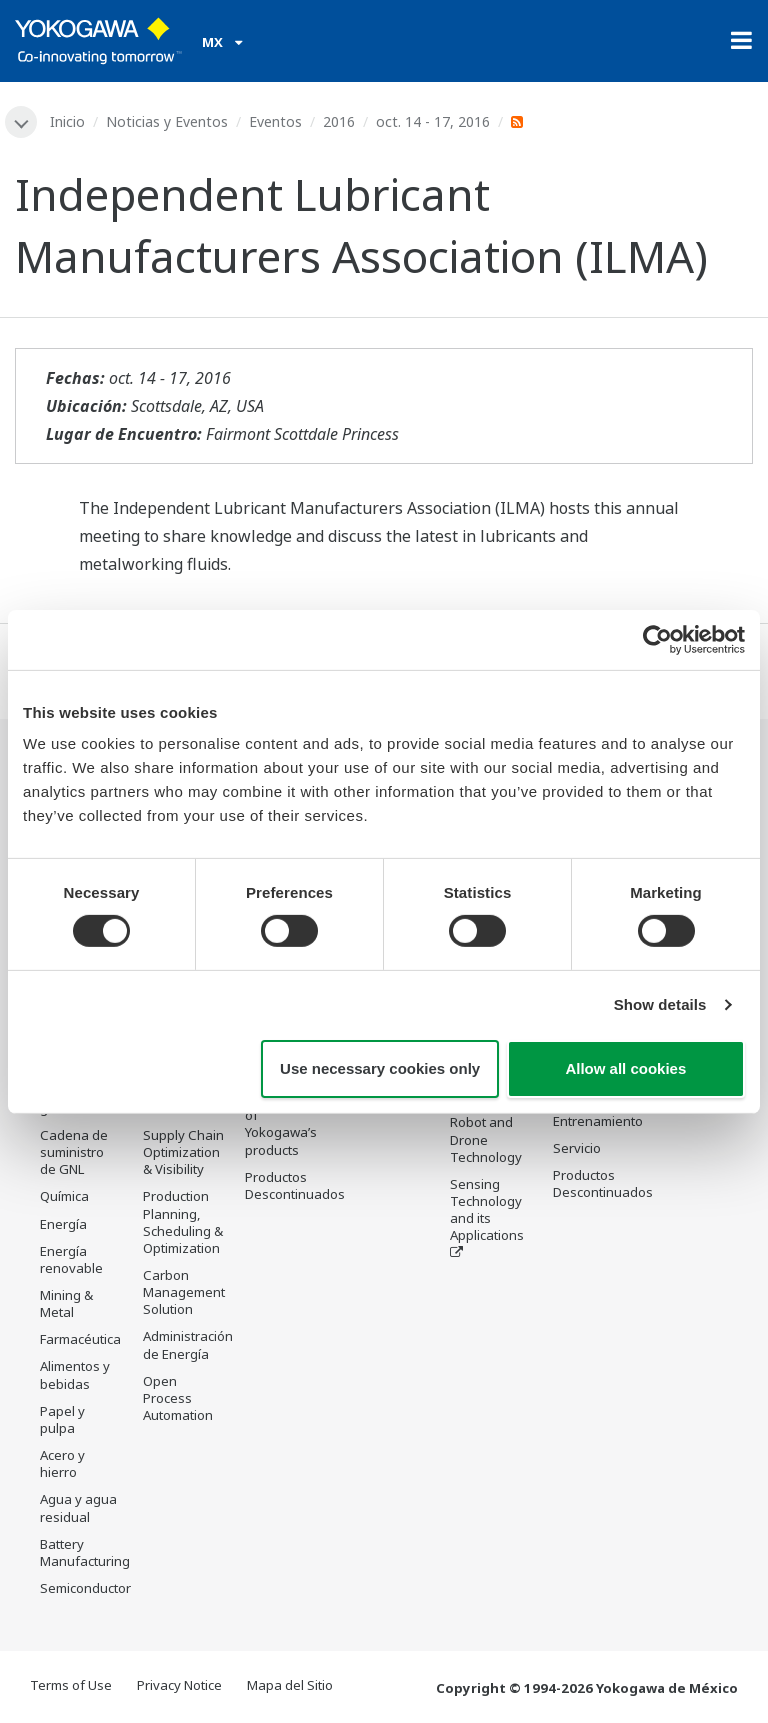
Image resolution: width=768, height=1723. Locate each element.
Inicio (67, 121)
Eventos (275, 121)
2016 (339, 121)
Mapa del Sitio (290, 1685)
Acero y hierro (62, 1463)
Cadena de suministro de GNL (74, 1152)
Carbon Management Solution (184, 1292)
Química (64, 1196)
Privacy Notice (179, 1685)
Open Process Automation (178, 1398)
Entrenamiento (598, 1121)
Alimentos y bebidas (75, 1374)
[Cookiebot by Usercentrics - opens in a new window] (657, 639)
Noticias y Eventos (167, 121)
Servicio (577, 1148)
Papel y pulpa (62, 1419)
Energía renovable (71, 1259)
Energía (63, 1224)
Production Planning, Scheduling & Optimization (183, 1221)
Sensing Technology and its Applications (487, 1209)
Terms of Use (71, 1685)
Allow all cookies (625, 1068)
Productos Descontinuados (295, 1185)
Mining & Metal (66, 1303)
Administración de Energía (188, 1344)
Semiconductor (85, 1588)
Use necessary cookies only (380, 1068)
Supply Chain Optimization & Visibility (183, 1152)
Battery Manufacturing (85, 1552)
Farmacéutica (80, 1339)
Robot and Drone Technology (486, 1139)
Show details (660, 1004)
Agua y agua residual (78, 1507)
